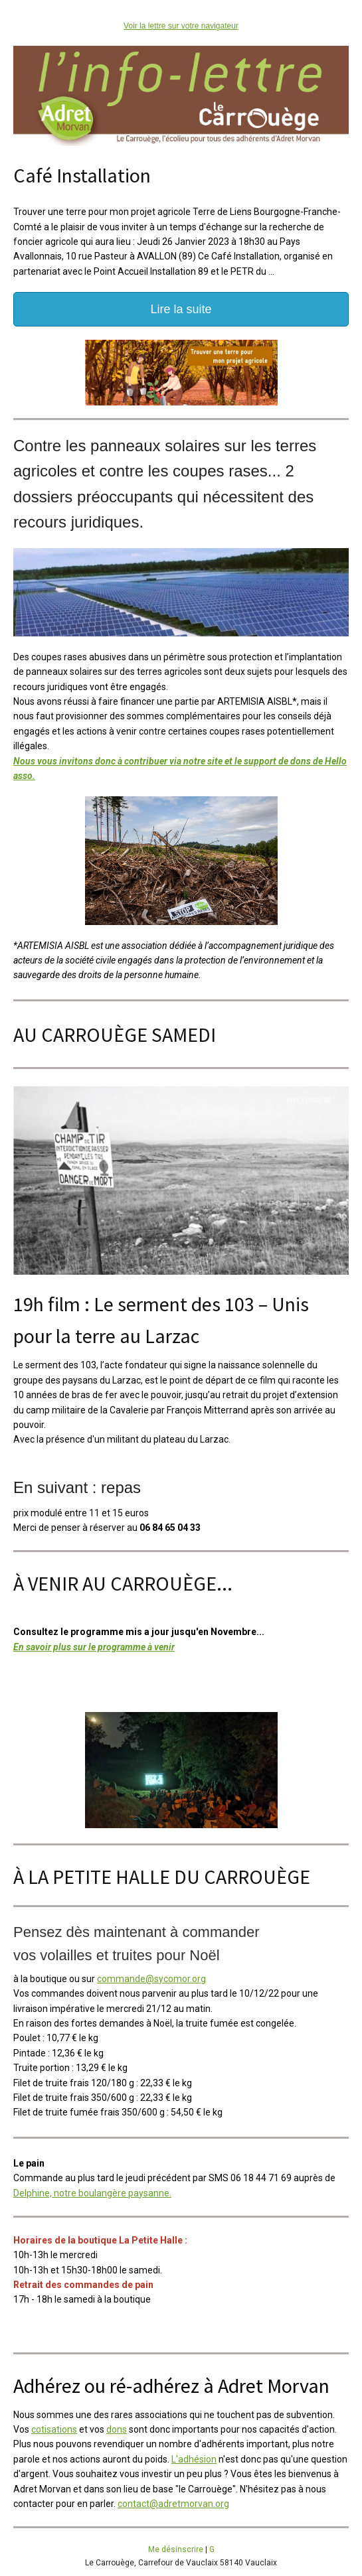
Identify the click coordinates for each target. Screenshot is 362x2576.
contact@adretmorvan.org (173, 2503)
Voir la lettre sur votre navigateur (181, 26)
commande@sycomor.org (151, 1978)
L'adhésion (194, 2459)
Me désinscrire (175, 2549)
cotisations (54, 2429)
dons (116, 2429)
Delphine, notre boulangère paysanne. (92, 2193)
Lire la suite (180, 309)
